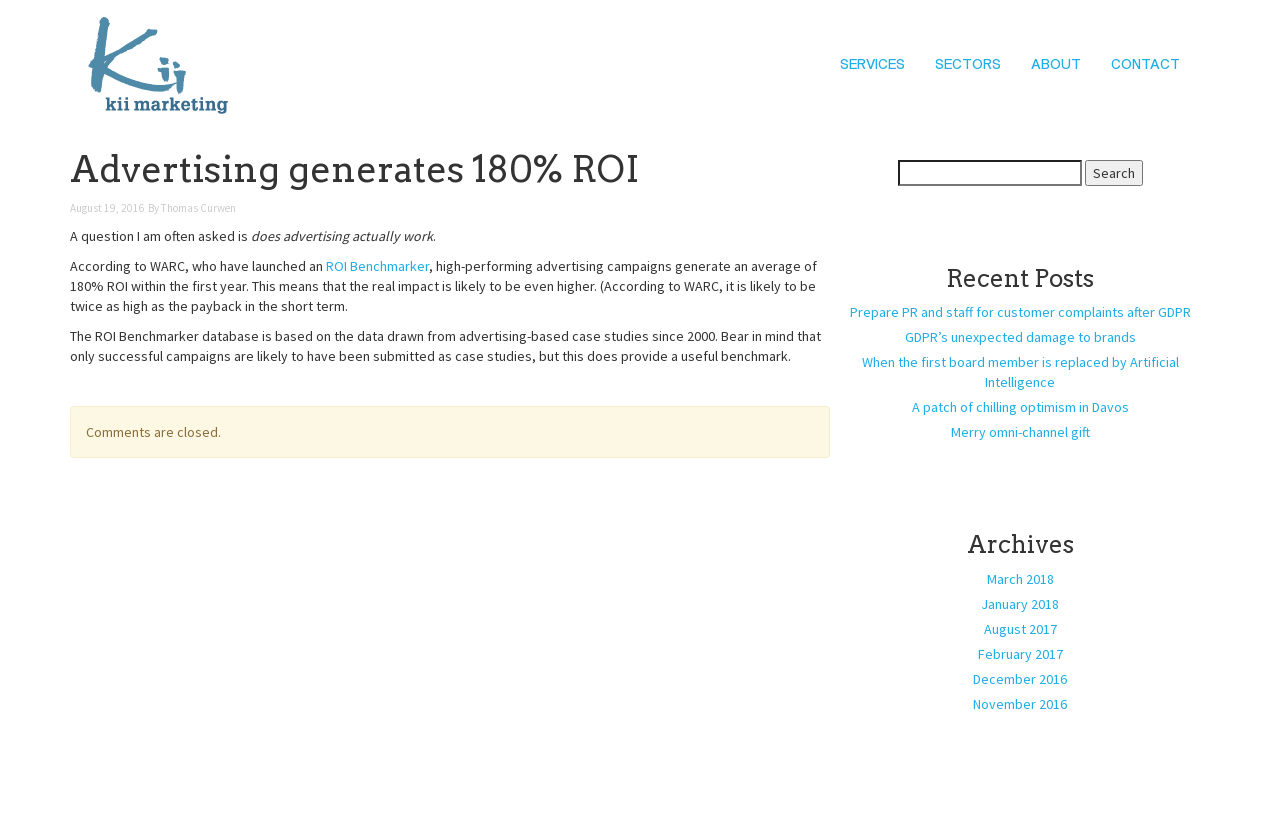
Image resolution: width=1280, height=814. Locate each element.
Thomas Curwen (198, 208)
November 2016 (1020, 704)
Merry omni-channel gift (1020, 432)
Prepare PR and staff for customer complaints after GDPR (1020, 312)
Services (872, 64)
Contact (1145, 64)
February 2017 (1020, 654)
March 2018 (1020, 579)
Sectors (968, 64)
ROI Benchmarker (377, 266)
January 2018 (1020, 604)
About (1056, 64)
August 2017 (1020, 629)
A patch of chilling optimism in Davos (1020, 407)
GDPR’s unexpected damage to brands (1020, 337)
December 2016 (1020, 679)
